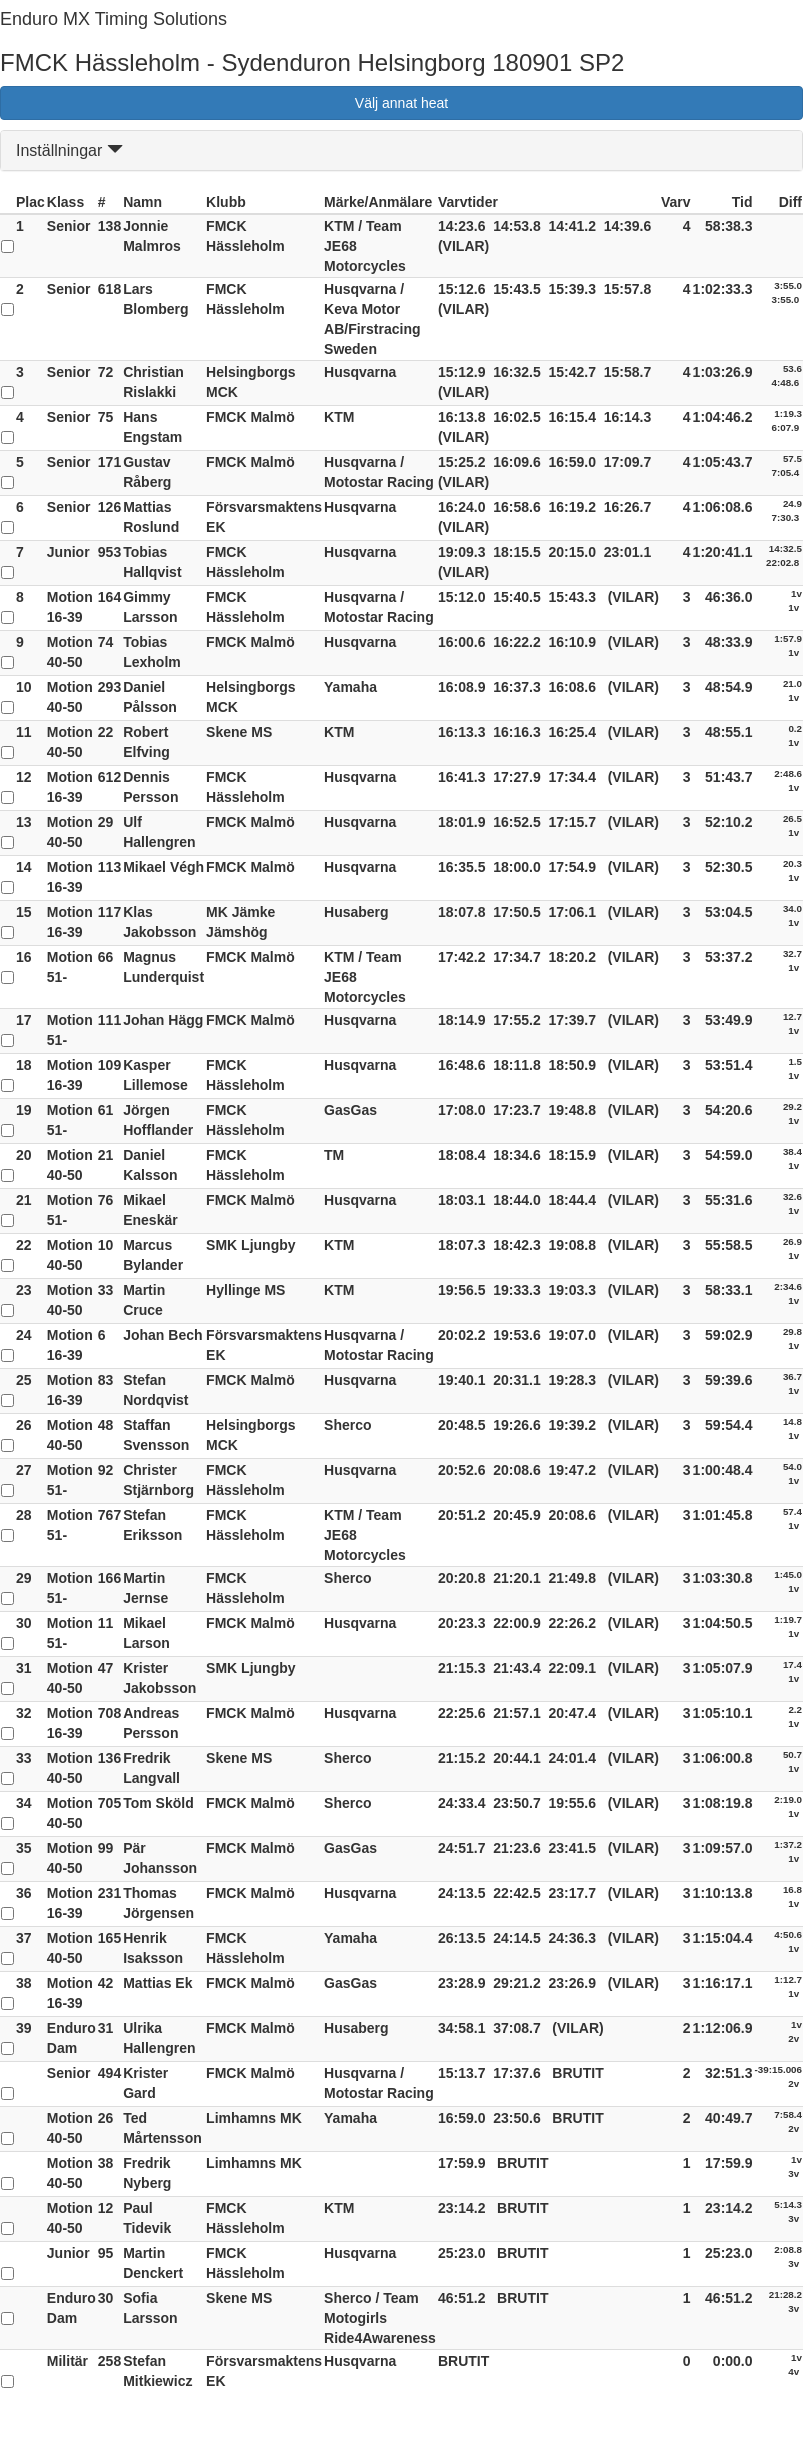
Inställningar (69, 150)
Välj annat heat (401, 103)
